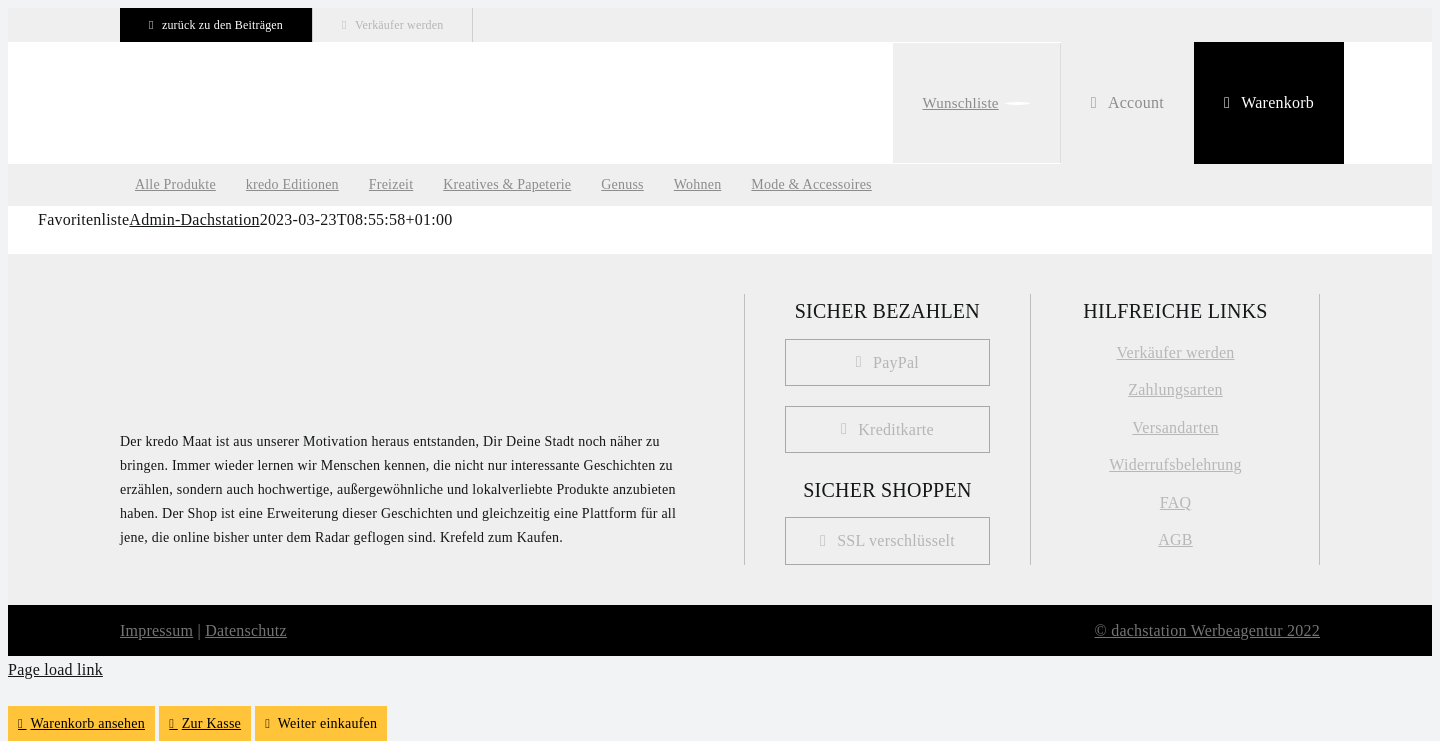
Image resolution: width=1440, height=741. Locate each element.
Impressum (156, 630)
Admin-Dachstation (194, 219)
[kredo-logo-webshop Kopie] (245, 76)
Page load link (55, 669)
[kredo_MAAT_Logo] (220, 302)
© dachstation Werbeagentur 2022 (1208, 630)
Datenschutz (246, 630)
